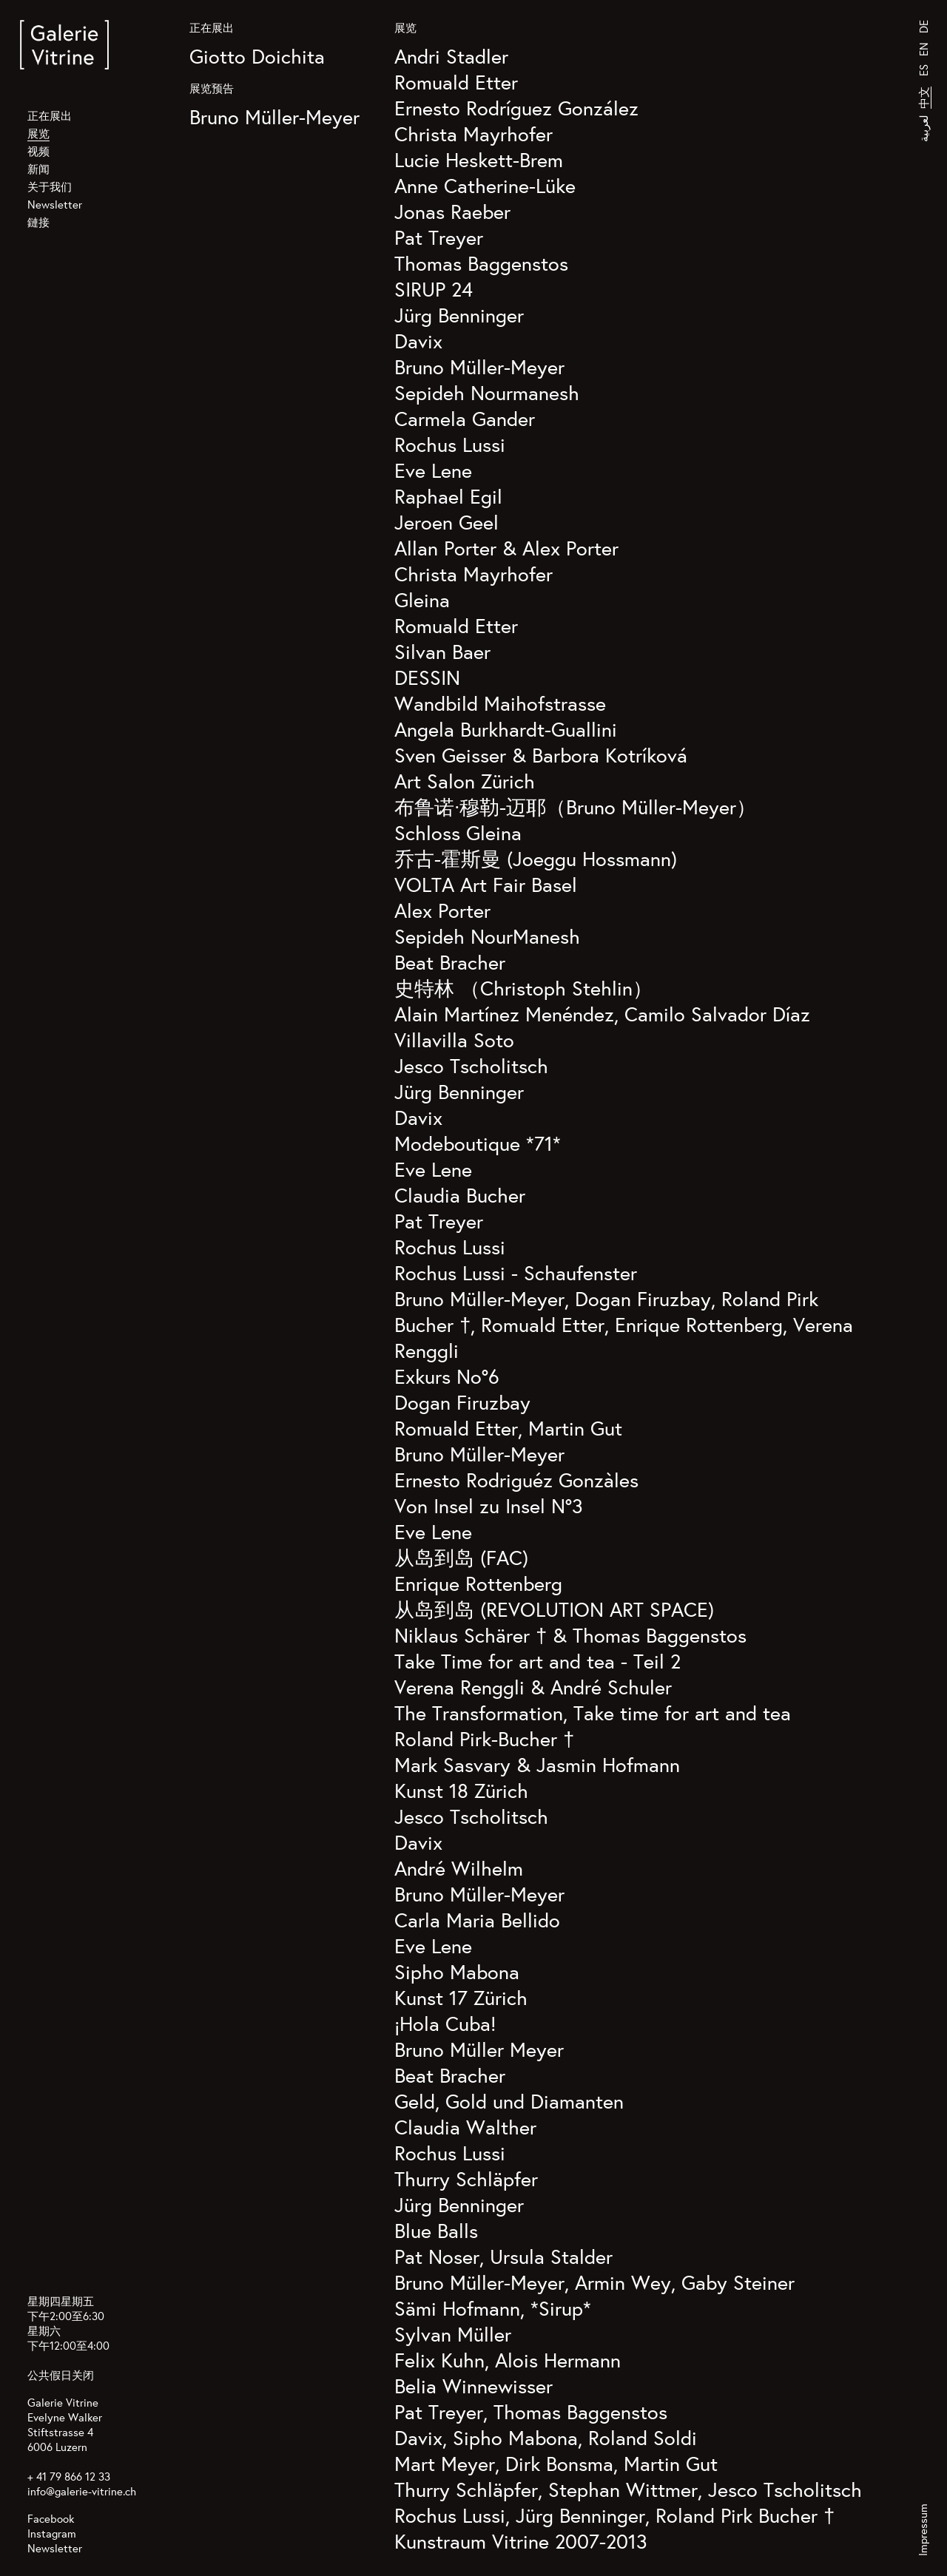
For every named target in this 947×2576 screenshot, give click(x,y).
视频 (38, 151)
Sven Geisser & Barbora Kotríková (540, 755)
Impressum (923, 2530)
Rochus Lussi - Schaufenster (515, 1272)
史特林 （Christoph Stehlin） (523, 988)
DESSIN (427, 677)
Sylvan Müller (452, 2334)
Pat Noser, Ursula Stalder (503, 2256)
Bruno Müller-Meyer (274, 116)
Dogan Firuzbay (462, 1402)
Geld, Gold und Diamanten (509, 2101)
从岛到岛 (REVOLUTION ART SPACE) (554, 1609)
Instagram (51, 2533)
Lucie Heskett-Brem (478, 159)
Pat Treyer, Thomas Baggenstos (530, 2411)
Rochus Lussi (449, 444)
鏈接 (38, 222)
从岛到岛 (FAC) (461, 1557)
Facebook (50, 2519)
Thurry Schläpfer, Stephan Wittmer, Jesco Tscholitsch (628, 2489)
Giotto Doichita (257, 56)
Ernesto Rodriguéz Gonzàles (516, 1479)
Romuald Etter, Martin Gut (508, 1428)
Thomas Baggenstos (481, 263)
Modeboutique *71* (477, 1143)
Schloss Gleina (458, 832)
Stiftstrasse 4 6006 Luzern (60, 2439)
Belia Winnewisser (473, 2385)
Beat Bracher (449, 962)
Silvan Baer (442, 651)
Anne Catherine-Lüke (485, 185)
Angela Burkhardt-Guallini (505, 729)
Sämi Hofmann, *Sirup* (492, 2308)
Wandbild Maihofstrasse (500, 703)
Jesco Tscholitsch (471, 1065)
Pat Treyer (438, 237)
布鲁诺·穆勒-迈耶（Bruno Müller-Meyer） (575, 806)
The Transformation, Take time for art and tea (592, 1712)
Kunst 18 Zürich (461, 1790)
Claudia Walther (465, 2127)
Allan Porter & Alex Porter (506, 548)
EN (924, 49)
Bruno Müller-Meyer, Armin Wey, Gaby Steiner (594, 2282)
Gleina (422, 599)
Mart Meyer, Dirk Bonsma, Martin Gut (556, 2463)
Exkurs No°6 (446, 1376)
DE (924, 26)
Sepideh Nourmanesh (486, 392)
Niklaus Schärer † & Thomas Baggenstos (570, 1635)
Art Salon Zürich (464, 781)
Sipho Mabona (456, 1971)
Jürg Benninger (459, 315)
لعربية (924, 128)
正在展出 (49, 116)
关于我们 (49, 187)
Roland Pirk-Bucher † (484, 1738)
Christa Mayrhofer (473, 133)
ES (924, 70)
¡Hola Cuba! (445, 2023)
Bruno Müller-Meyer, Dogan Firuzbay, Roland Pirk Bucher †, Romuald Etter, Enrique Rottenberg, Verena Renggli (623, 1324)
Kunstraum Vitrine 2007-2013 (520, 2541)
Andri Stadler (451, 56)
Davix (418, 341)
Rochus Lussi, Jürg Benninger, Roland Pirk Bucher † (614, 2515)
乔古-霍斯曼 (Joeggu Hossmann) (535, 858)
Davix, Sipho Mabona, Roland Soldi (545, 2437)
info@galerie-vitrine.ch (81, 2491)
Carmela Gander (464, 418)
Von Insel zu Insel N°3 (488, 1505)
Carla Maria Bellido (477, 1920)
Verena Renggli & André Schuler (533, 1687)
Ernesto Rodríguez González (516, 108)
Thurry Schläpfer (466, 2178)
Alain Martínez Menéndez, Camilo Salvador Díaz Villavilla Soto (602, 1026)
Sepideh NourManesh (487, 936)
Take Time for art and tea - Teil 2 (537, 1661)
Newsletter (54, 204)
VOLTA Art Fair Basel (485, 884)
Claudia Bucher (459, 1195)
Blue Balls (436, 2230)
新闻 (38, 169)
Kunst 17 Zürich (461, 1997)
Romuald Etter (456, 82)
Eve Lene (433, 470)
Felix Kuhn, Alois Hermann (507, 2360)
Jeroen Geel (446, 522)
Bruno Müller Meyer (479, 2049)
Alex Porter (442, 910)
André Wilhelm (458, 1868)
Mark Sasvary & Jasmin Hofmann (537, 1764)
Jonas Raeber (452, 211)
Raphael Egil (448, 496)
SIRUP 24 (433, 289)
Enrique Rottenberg (478, 1583)
